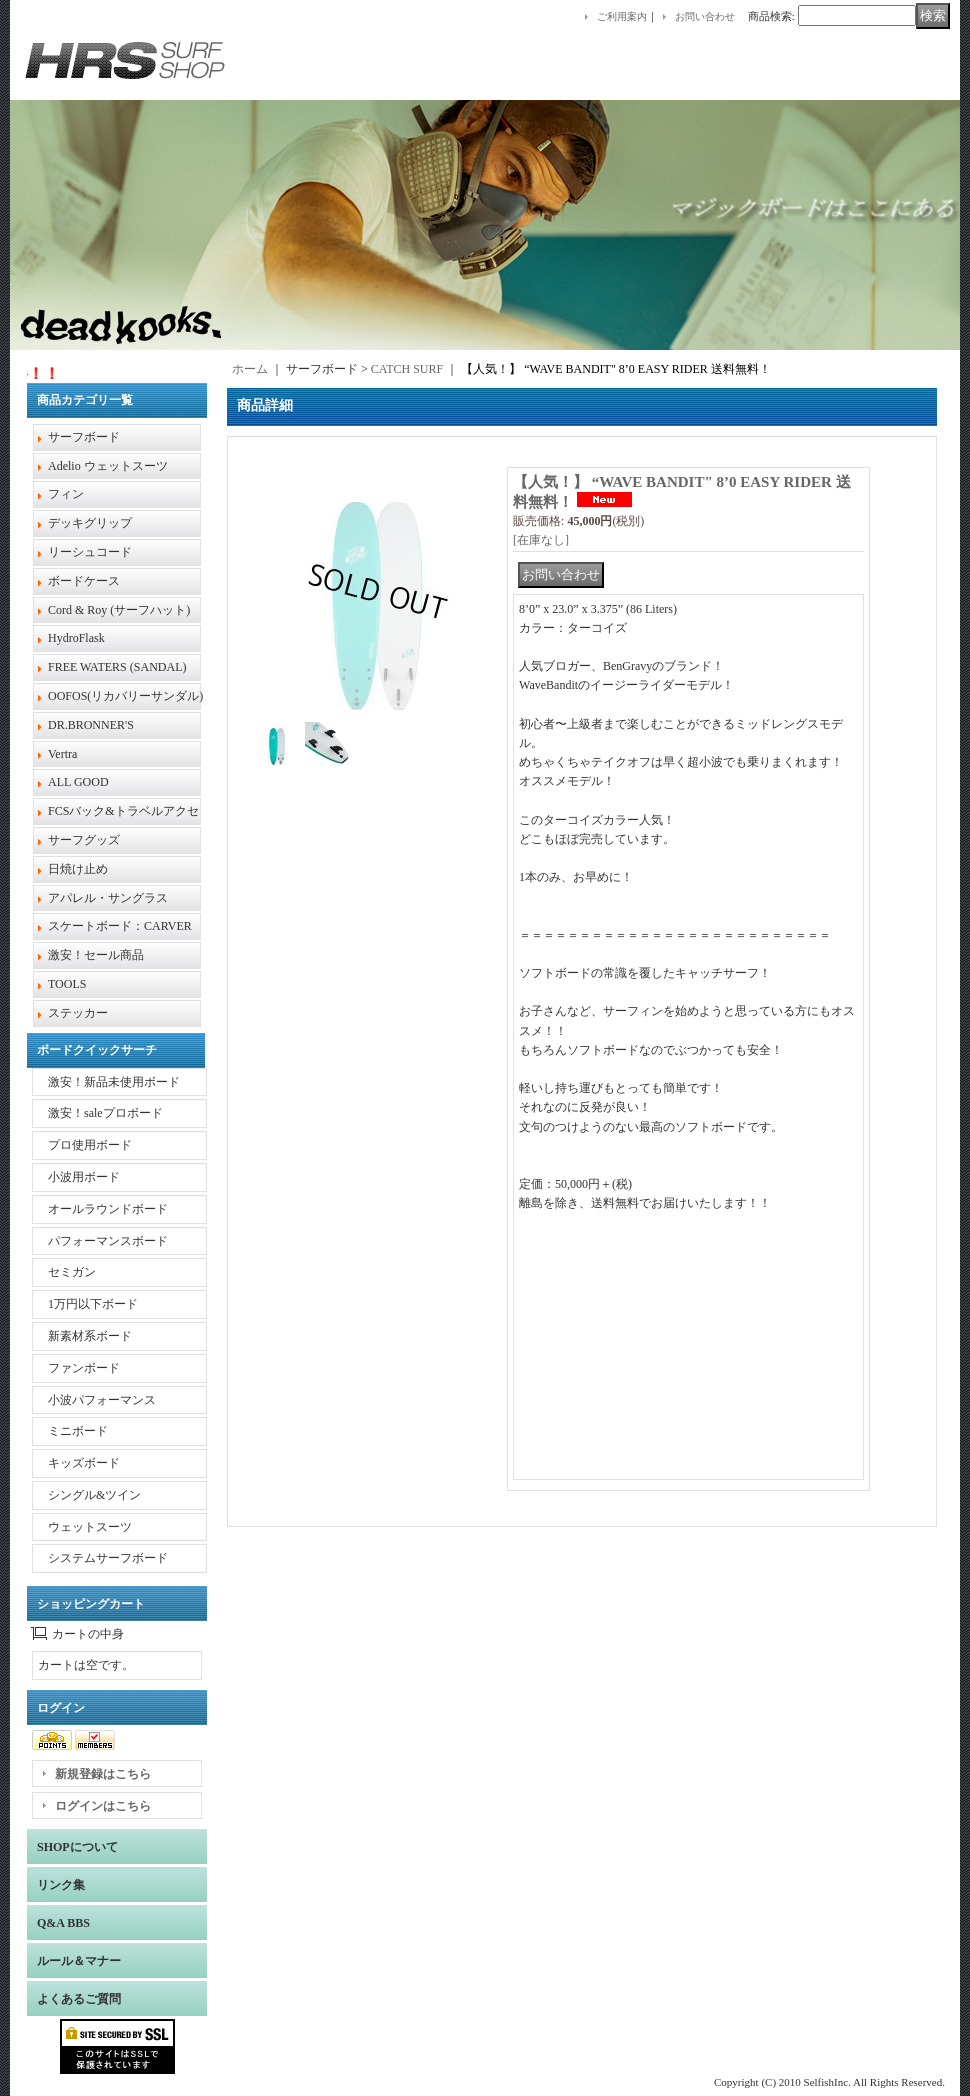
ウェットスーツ (90, 1527)
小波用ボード (84, 1177)
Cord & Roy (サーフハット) (119, 610)
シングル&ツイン (94, 1495)
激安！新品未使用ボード (114, 1082)
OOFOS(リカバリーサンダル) (125, 696)
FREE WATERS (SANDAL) (117, 667)
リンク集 (61, 1885)
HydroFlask (76, 638)
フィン (66, 494)
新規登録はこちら (103, 1774)
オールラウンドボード (108, 1209)
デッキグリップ (90, 523)
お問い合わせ (705, 16)
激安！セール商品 (96, 955)
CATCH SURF (407, 369)
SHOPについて (77, 1847)
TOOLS (67, 984)
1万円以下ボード (93, 1304)
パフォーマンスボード (108, 1241)
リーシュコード (90, 552)
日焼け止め (78, 869)
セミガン (72, 1272)
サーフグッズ (84, 840)
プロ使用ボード (90, 1145)
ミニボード (78, 1431)
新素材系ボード (90, 1336)
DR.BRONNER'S (91, 725)
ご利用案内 (622, 16)
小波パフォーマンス (102, 1400)
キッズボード (84, 1463)
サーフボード (84, 437)
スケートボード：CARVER (120, 926)
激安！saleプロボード (105, 1113)
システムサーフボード (108, 1558)
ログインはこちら (103, 1806)
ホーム (250, 369)
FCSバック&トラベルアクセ (123, 811)
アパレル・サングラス (108, 898)
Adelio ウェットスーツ (108, 466)
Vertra (62, 754)
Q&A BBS (63, 1923)
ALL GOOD (78, 782)
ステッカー (78, 1013)
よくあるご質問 (79, 1999)
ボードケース (84, 581)
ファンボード (84, 1368)
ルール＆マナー (79, 1961)
